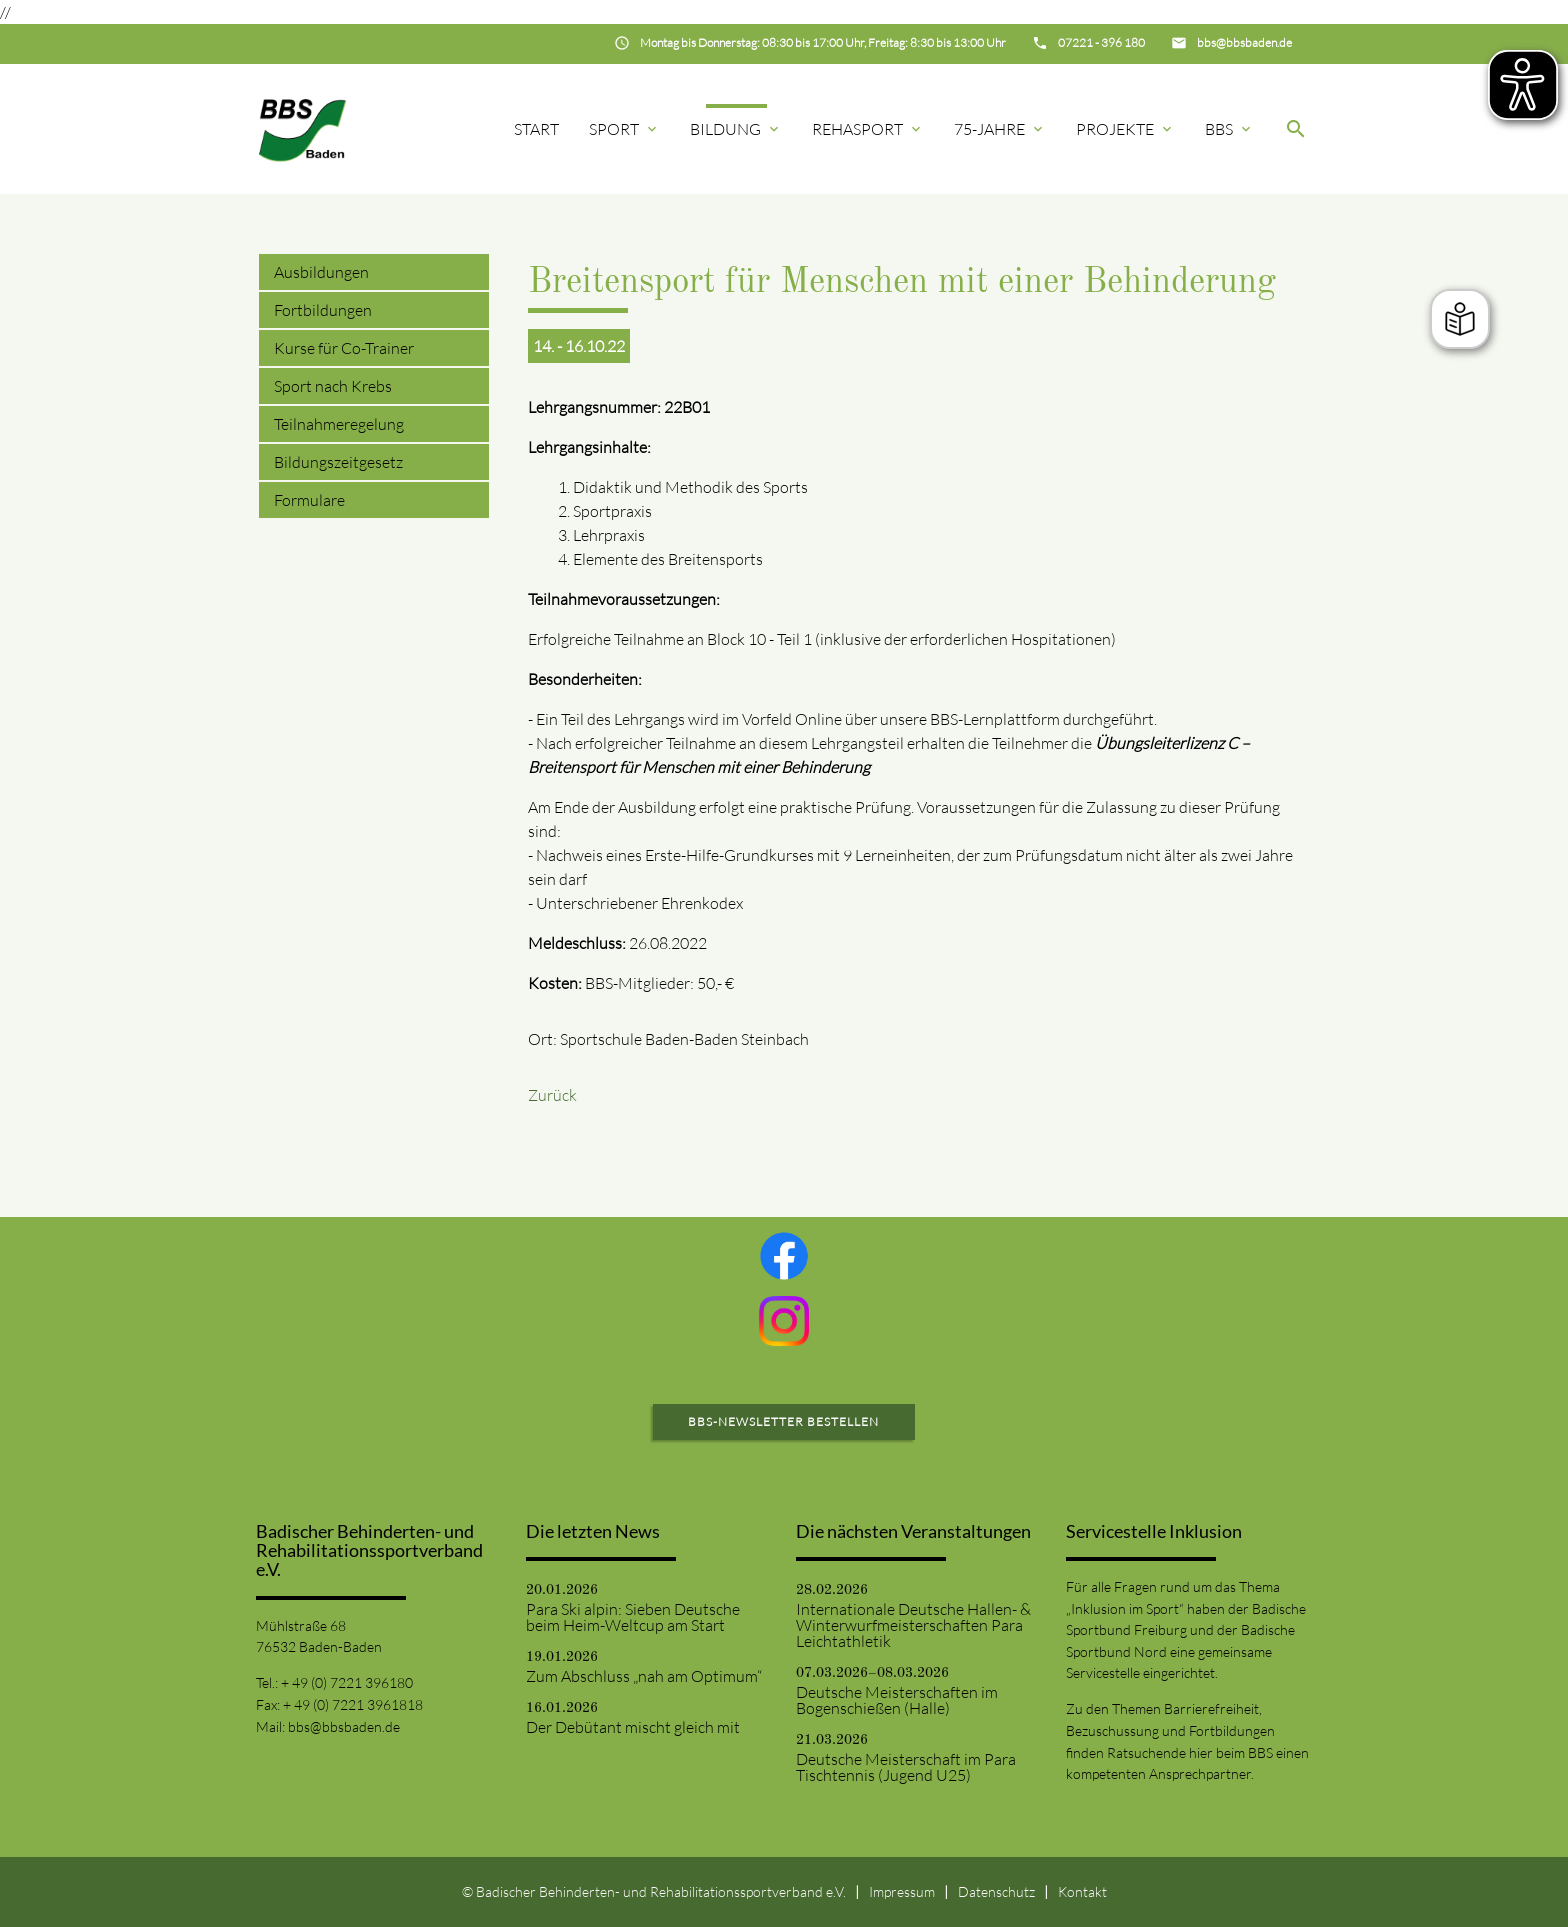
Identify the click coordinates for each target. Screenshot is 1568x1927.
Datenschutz (996, 1891)
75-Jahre (1000, 129)
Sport (624, 129)
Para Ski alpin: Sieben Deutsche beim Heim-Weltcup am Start (633, 1617)
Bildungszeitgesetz (338, 462)
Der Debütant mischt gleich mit (633, 1727)
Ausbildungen (321, 272)
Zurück (552, 1095)
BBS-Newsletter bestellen (783, 1421)
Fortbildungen (323, 310)
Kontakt (1082, 1891)
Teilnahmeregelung (339, 424)
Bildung (736, 129)
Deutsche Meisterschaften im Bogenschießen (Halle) (897, 1700)
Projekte (1125, 129)
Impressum (902, 1891)
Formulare (309, 500)
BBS (1229, 129)
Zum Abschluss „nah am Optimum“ (644, 1676)
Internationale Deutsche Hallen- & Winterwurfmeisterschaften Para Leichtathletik (913, 1625)
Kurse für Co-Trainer (344, 348)
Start (536, 129)
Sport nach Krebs (333, 386)
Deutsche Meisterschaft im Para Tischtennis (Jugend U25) (906, 1767)
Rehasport (868, 129)
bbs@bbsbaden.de (344, 1726)
